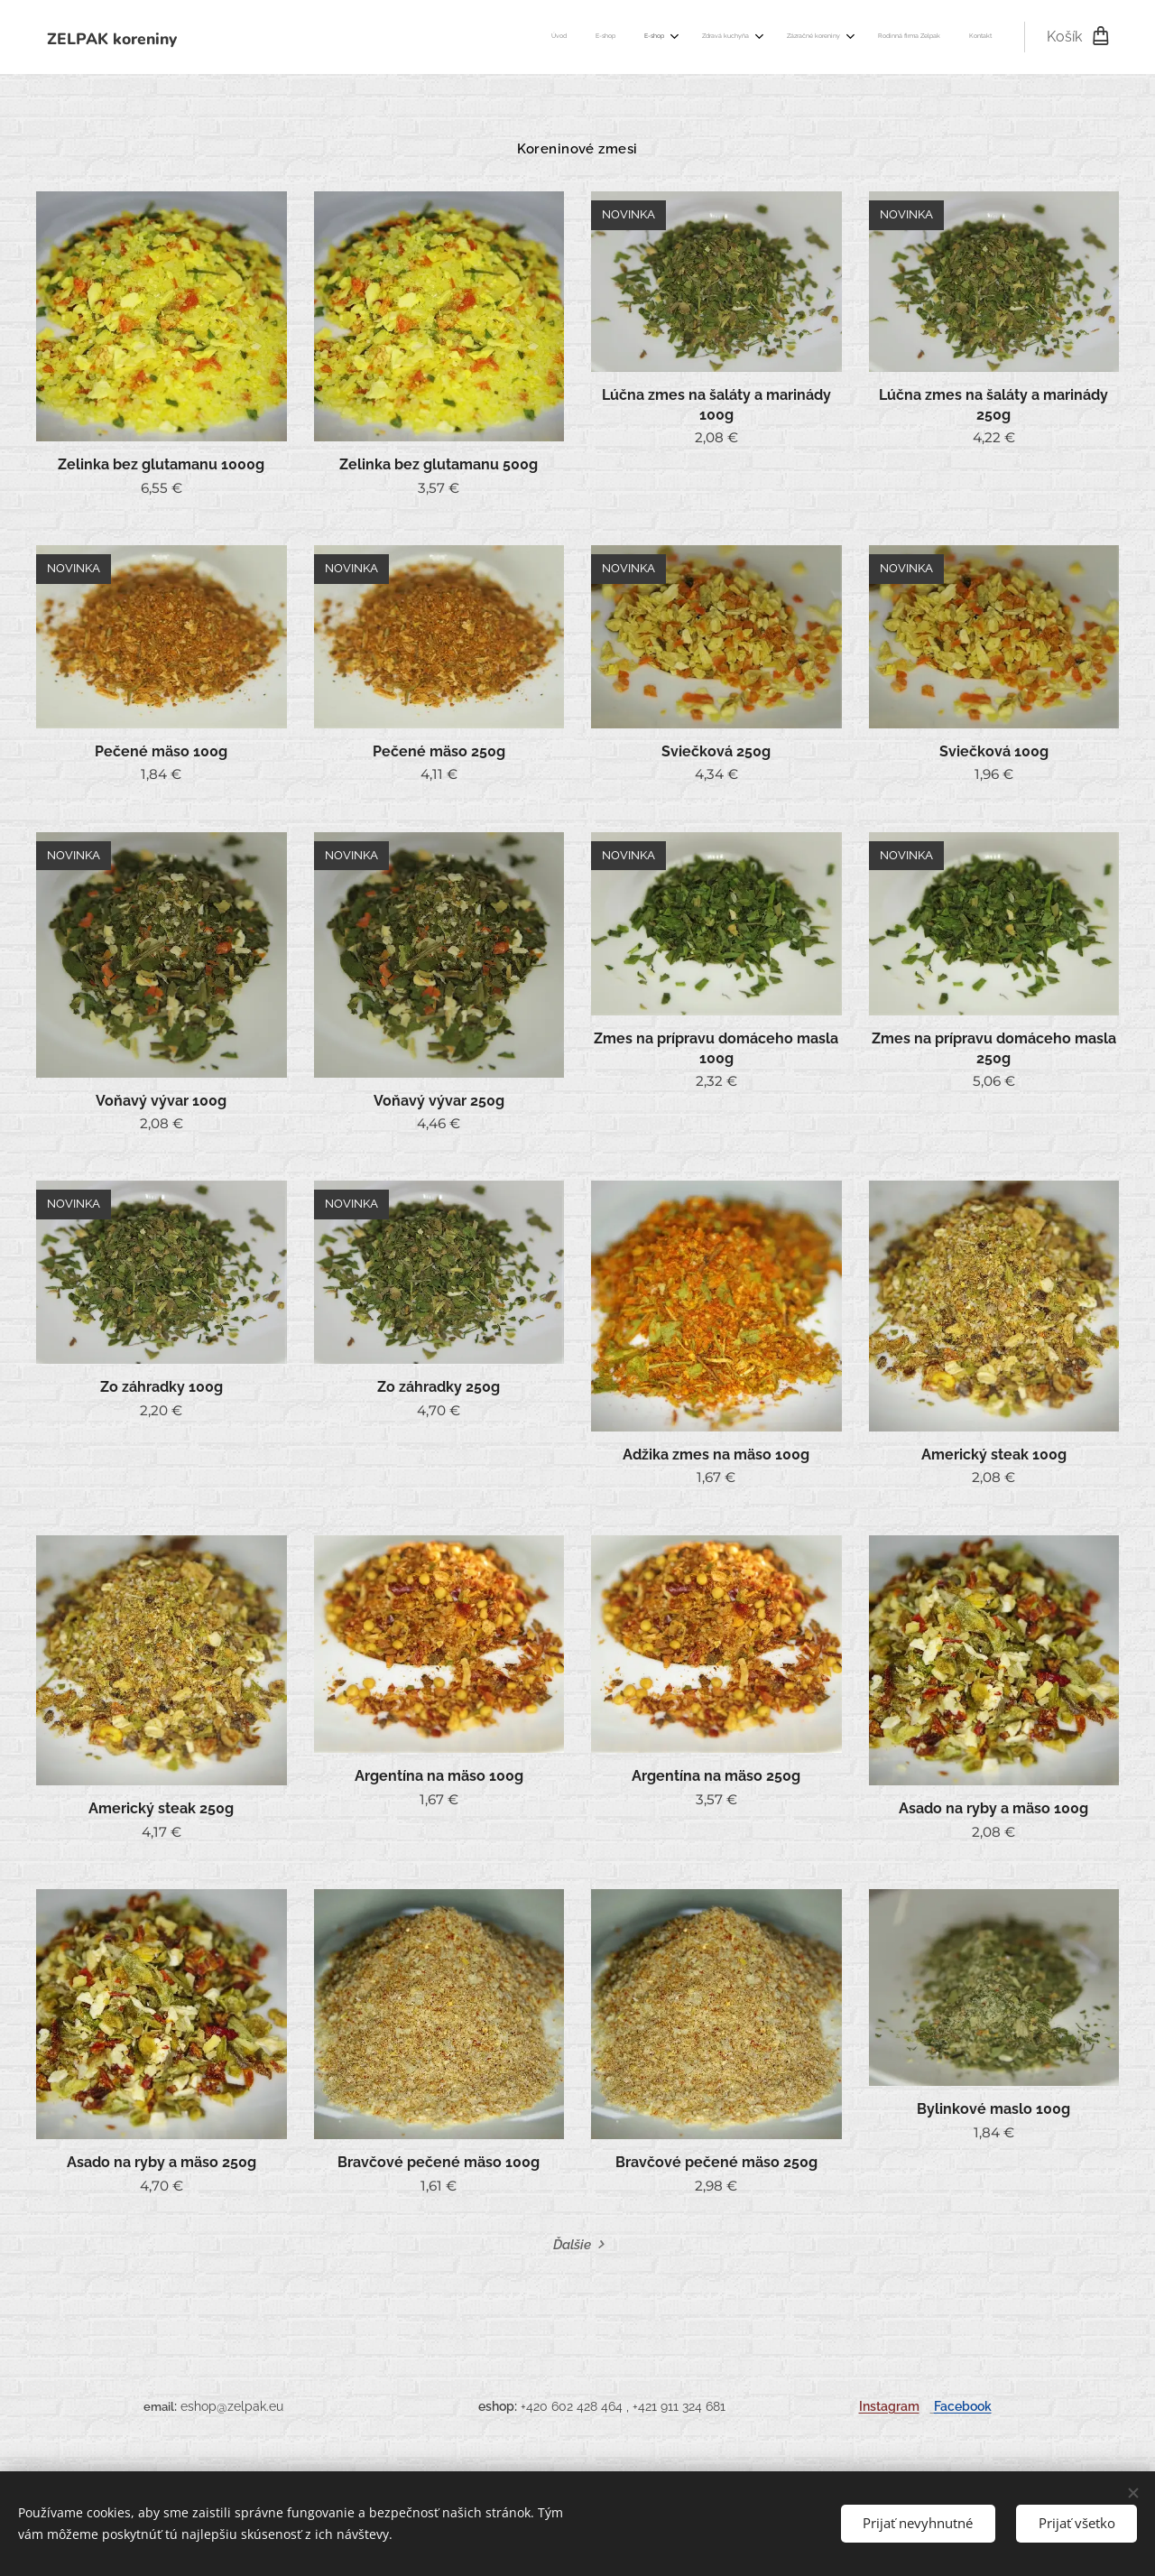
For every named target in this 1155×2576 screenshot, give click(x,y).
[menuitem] (796, 37)
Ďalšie (572, 2245)
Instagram (889, 2406)
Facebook (963, 2406)
